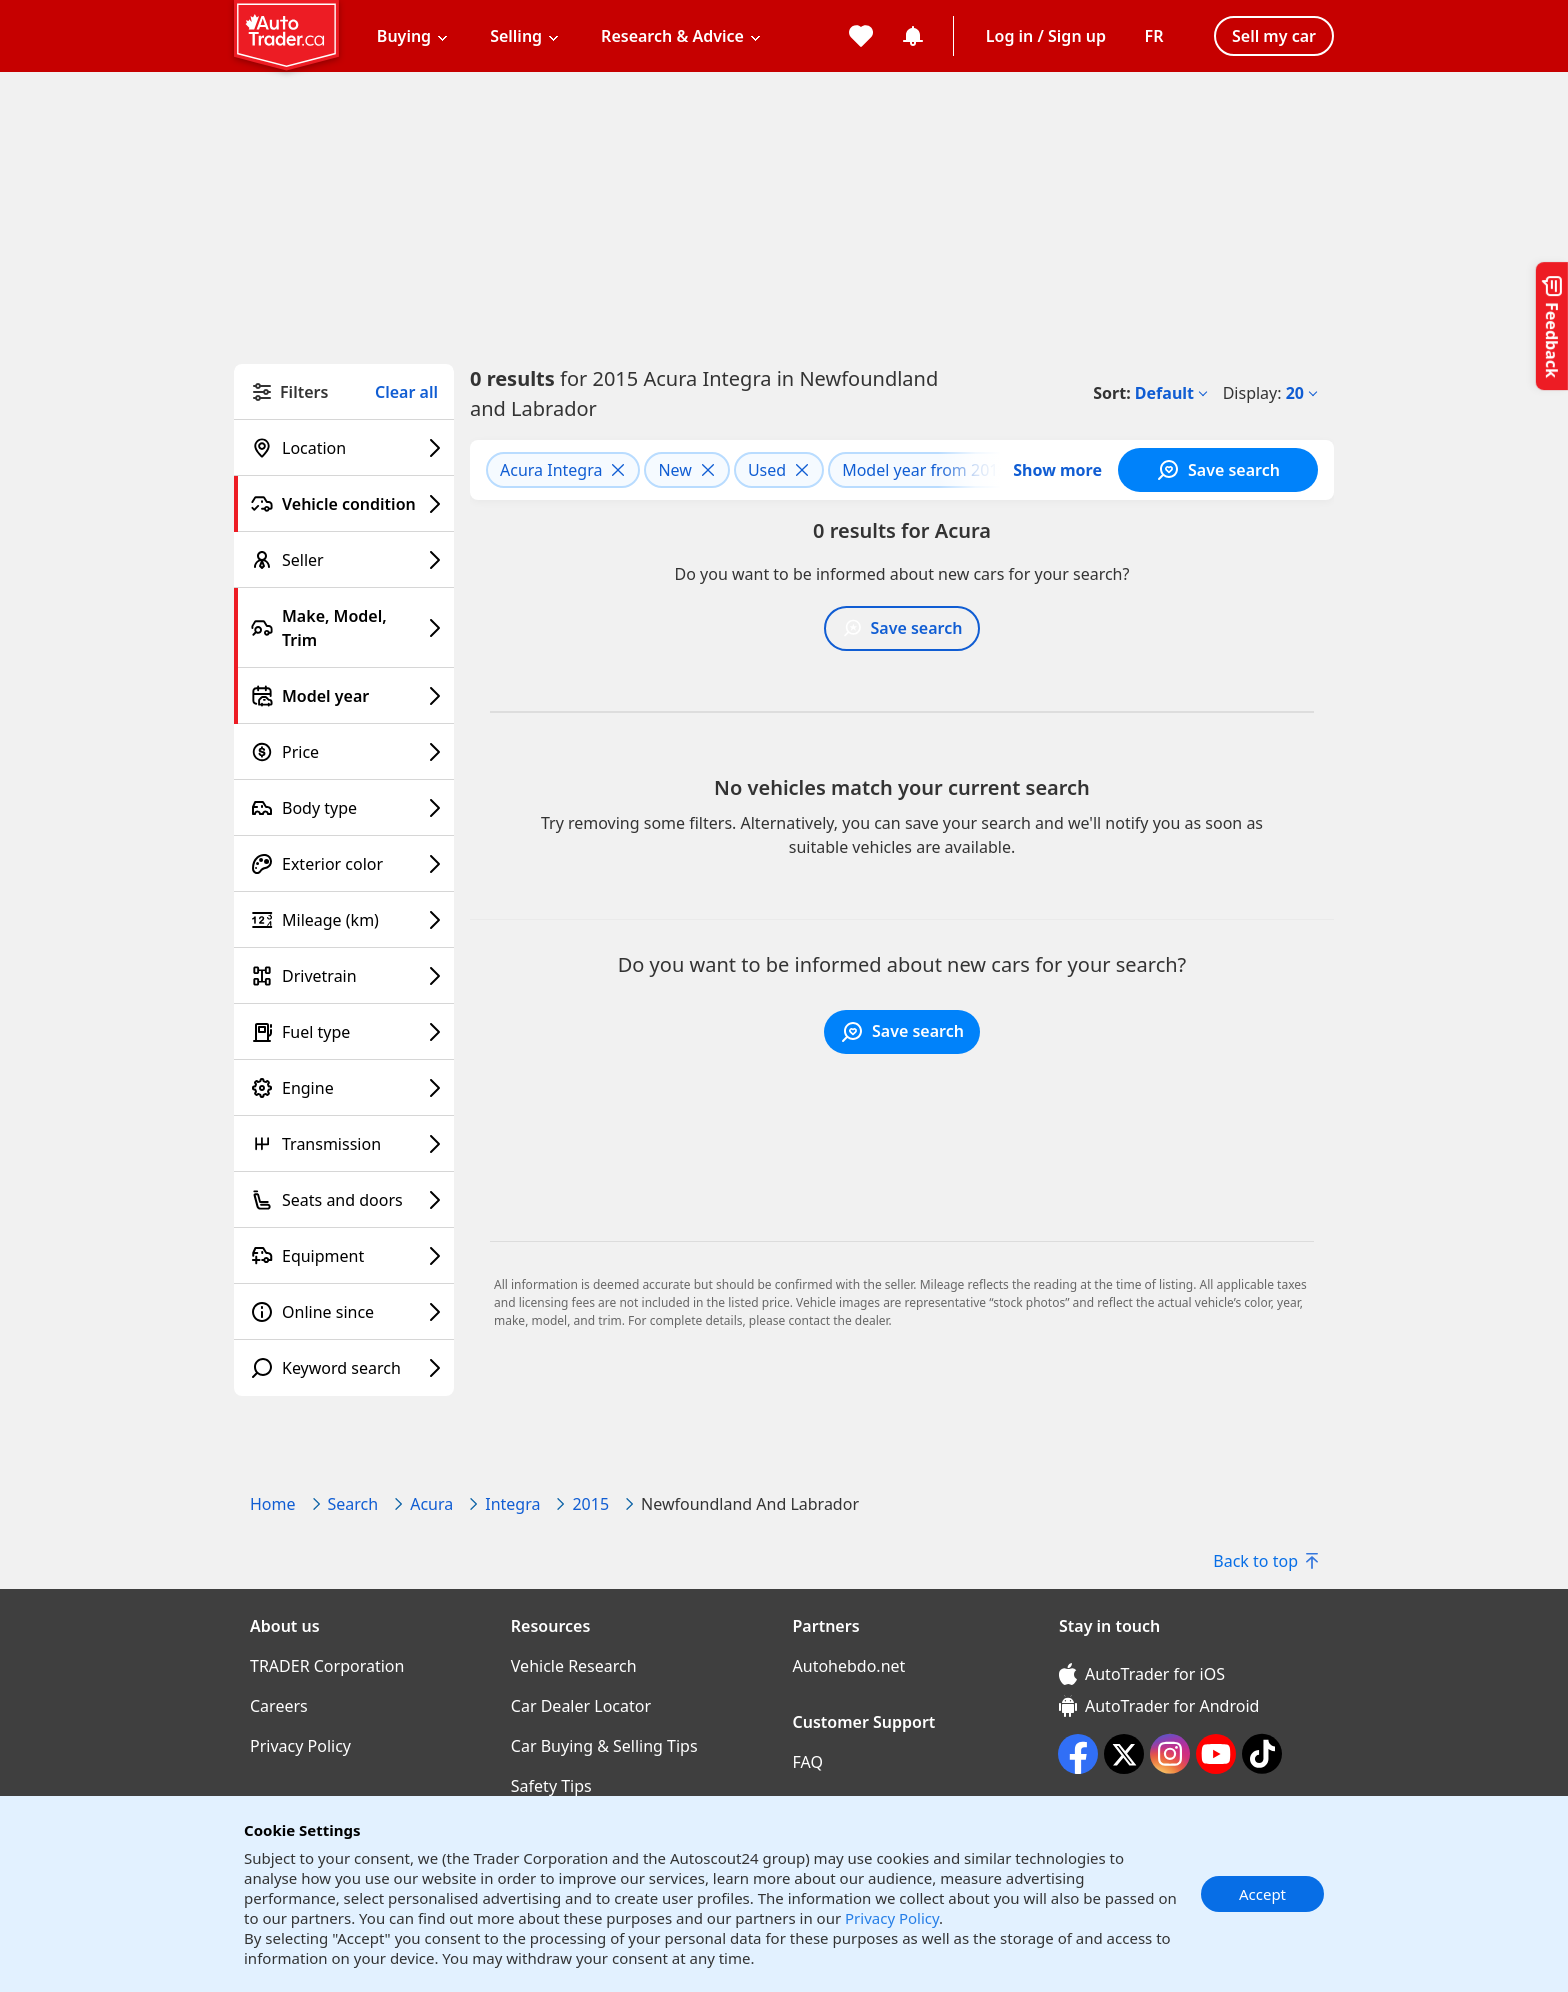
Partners (826, 1626)
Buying (404, 36)
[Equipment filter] (344, 1256)
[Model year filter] (344, 696)
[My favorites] (861, 36)
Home (273, 1504)
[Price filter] (344, 752)
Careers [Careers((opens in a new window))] (279, 1706)
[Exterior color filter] (344, 864)
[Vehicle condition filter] (344, 504)
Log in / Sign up (1046, 36)
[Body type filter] (344, 808)
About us (285, 1626)
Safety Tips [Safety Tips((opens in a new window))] (551, 1786)
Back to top (1265, 1561)
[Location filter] (344, 448)
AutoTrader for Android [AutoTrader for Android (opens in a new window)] (1159, 1706)
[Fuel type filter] (344, 1032)
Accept (1262, 1894)
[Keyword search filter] (344, 1368)
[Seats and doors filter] (344, 1200)
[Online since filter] (344, 1312)
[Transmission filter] (344, 1144)
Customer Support (864, 1722)
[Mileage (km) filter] (344, 920)
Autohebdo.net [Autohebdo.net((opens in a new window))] (849, 1666)
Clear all (406, 392)
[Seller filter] (344, 560)
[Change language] (1154, 36)
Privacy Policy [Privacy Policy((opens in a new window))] (300, 1746)
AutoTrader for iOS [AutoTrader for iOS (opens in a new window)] (1142, 1674)
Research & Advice (672, 36)
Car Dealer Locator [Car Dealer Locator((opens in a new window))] (581, 1706)
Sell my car (1274, 36)
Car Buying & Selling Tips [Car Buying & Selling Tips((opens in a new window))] (604, 1746)
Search (353, 1504)
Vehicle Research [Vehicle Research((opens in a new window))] (574, 1666)
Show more (1057, 470)
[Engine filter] (344, 1088)
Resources (551, 1626)
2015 (590, 1504)
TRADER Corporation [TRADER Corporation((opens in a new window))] (327, 1666)
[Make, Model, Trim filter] (344, 628)
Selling (516, 36)
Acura (431, 1504)
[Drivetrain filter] (344, 976)
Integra (512, 1504)
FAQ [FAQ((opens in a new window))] (808, 1762)
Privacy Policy (892, 1918)
